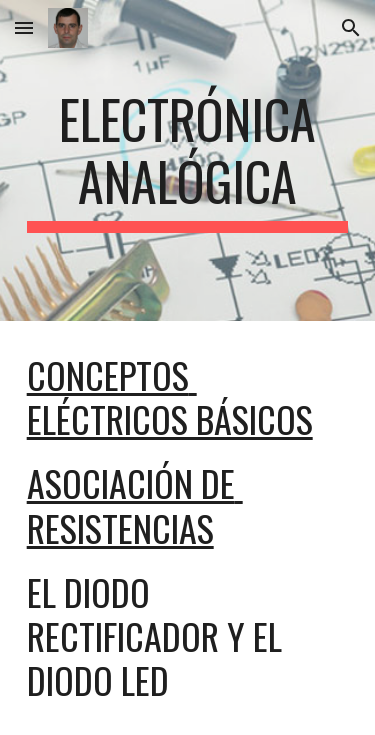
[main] (188, 160)
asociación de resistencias (135, 504)
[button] (24, 27)
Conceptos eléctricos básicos (170, 396)
